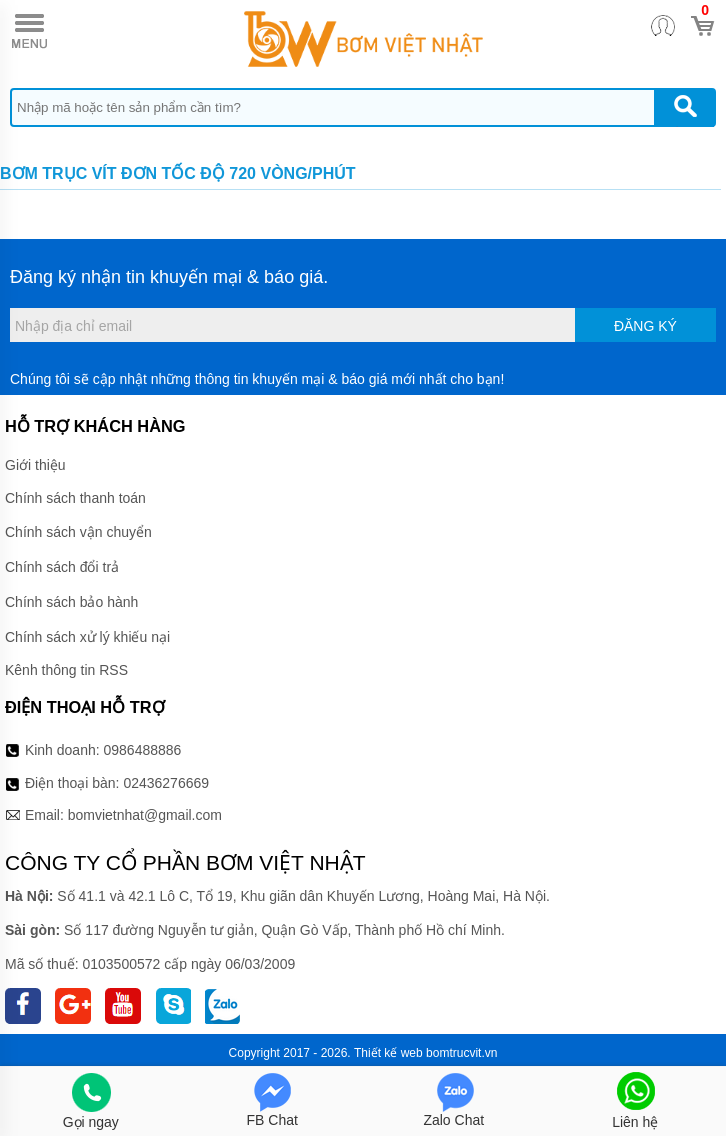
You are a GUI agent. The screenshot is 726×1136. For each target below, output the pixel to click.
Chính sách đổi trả (62, 567)
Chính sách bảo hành (71, 602)
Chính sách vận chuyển (78, 532)
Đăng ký (645, 326)
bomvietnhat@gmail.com (145, 815)
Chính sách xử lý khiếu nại (87, 637)
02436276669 (166, 783)
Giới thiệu (35, 465)
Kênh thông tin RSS (66, 670)
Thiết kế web (388, 1053)
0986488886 (143, 750)
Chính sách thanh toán (75, 498)
